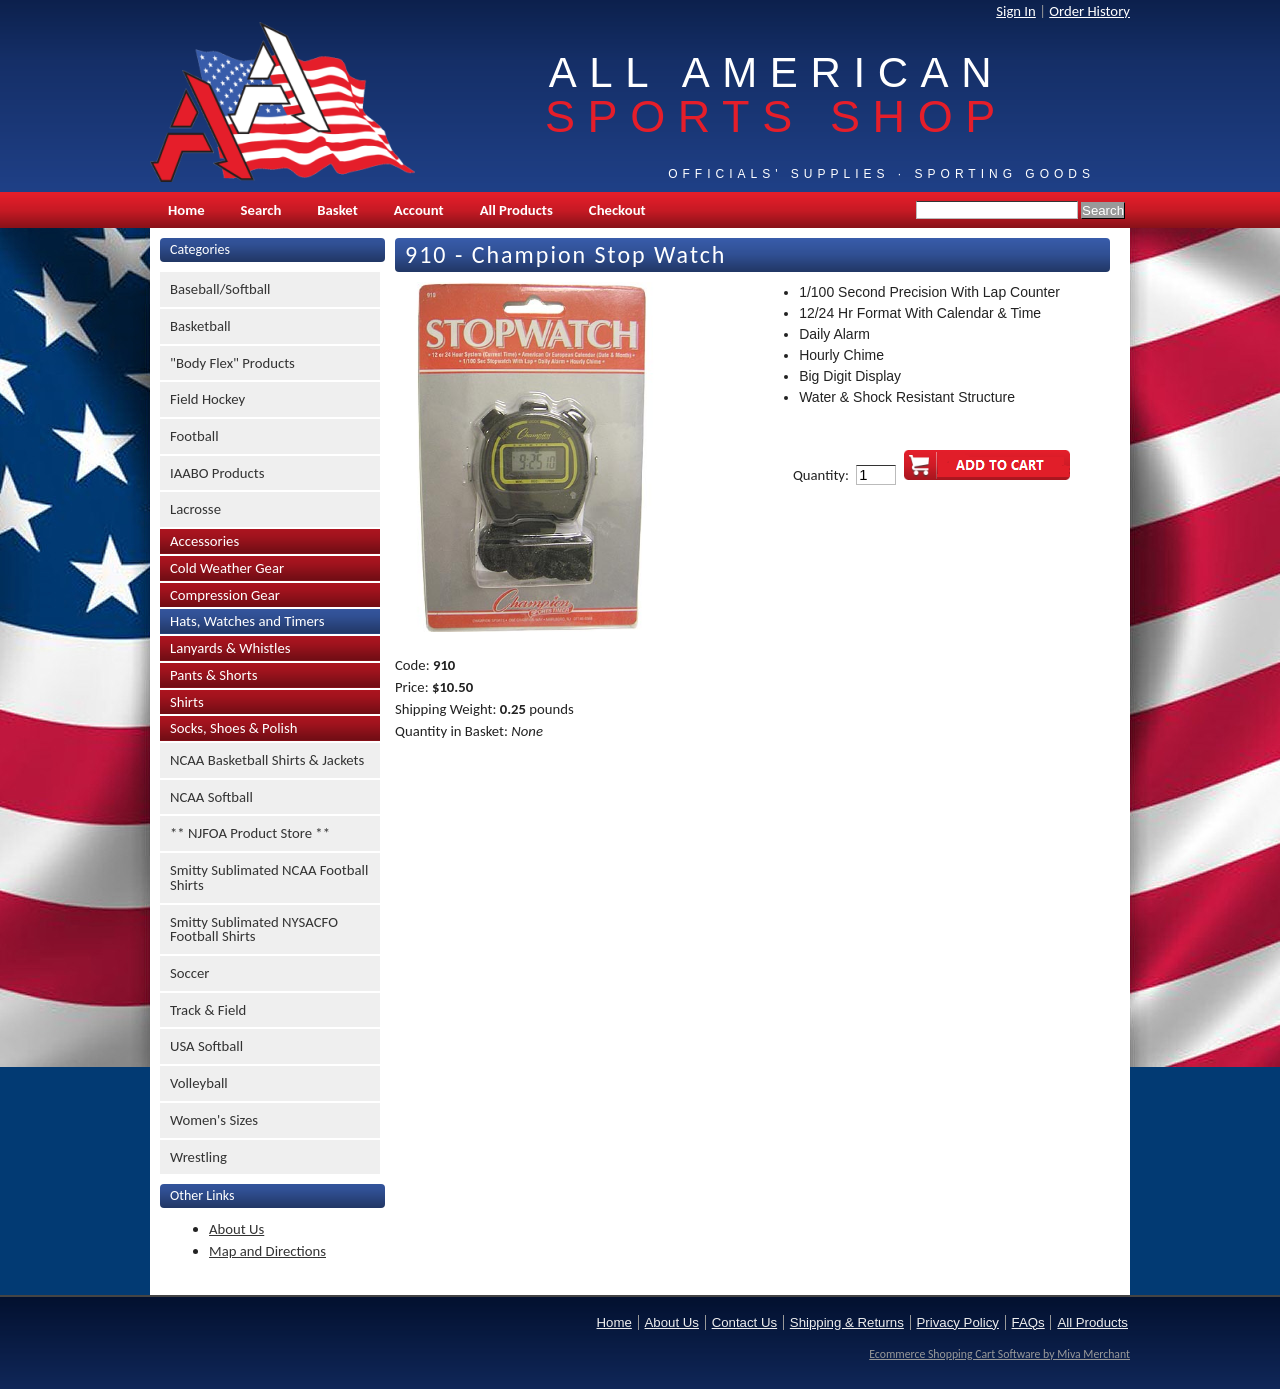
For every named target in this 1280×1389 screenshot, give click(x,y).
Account (419, 210)
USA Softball (206, 1046)
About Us (236, 1229)
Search (261, 210)
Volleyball (199, 1083)
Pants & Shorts (213, 675)
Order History (1089, 11)
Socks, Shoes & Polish (233, 728)
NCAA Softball (211, 797)
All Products (516, 210)
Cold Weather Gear (227, 568)
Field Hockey (207, 399)
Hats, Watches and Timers (247, 621)
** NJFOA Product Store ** (250, 833)
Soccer (189, 973)
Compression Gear (225, 595)
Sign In (1016, 11)
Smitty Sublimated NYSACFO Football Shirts (254, 929)
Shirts (187, 702)
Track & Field (208, 1010)
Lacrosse (195, 509)
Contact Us (744, 1322)
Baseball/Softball (220, 289)
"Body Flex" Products (232, 363)
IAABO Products (217, 473)
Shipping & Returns (847, 1322)
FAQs (1028, 1322)
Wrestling (198, 1157)
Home (186, 210)
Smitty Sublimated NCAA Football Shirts (269, 877)
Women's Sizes (214, 1120)
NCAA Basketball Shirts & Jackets (267, 760)
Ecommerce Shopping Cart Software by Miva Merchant (999, 1354)
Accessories (204, 541)
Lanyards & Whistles (230, 648)
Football (194, 436)
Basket (337, 210)
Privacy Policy (958, 1322)
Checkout (617, 210)
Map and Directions (267, 1251)
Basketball (200, 326)
